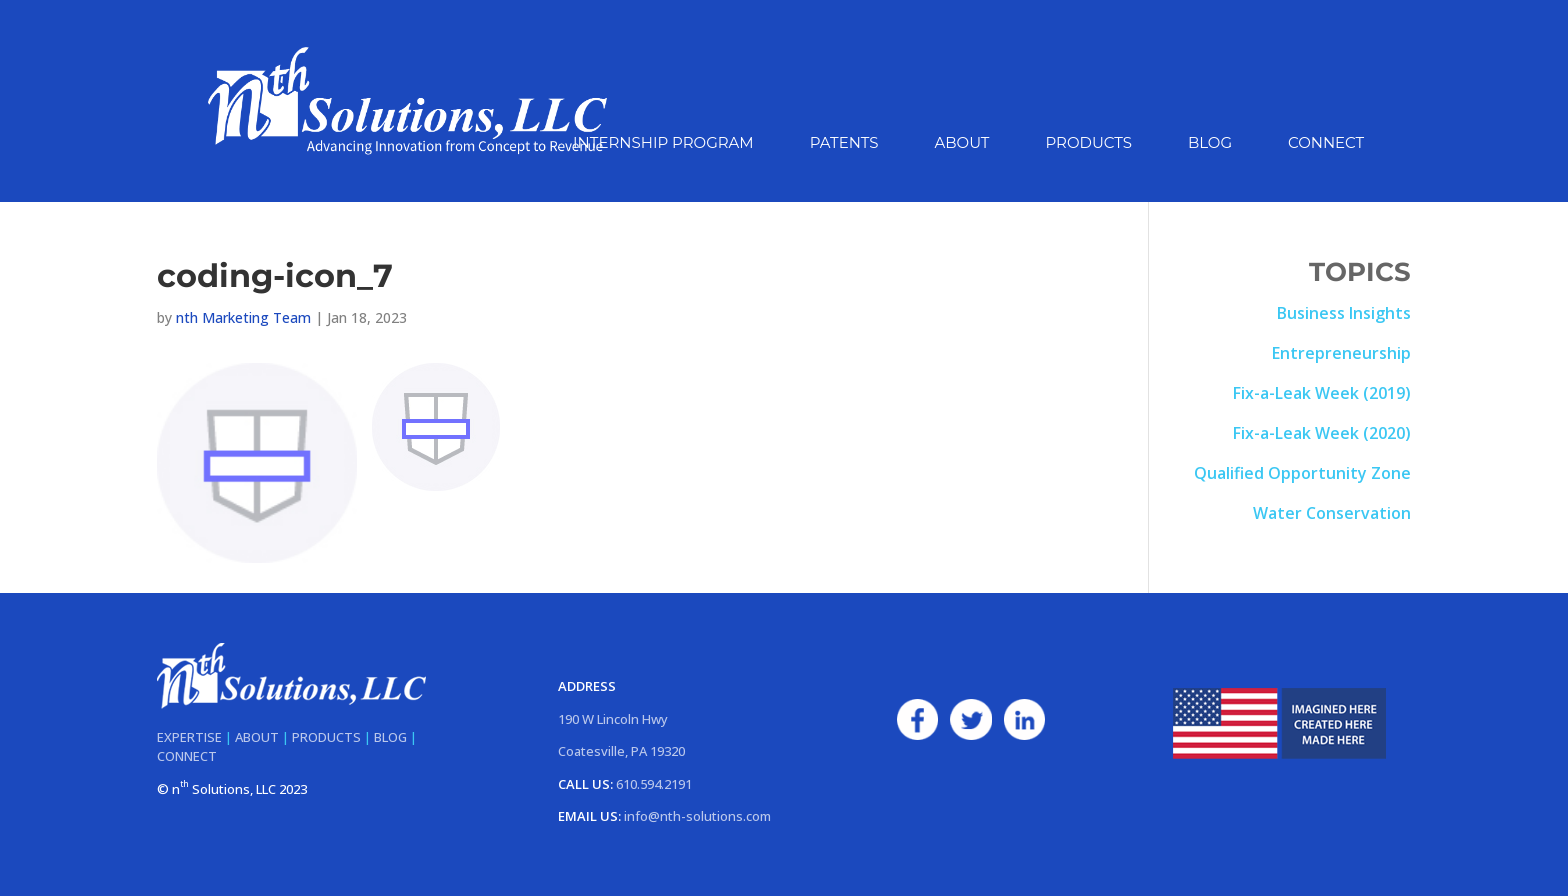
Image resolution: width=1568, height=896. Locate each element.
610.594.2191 (654, 784)
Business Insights (1344, 313)
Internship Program (663, 144)
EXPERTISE (189, 737)
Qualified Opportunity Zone (1302, 473)
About (962, 144)
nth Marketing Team (243, 317)
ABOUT (257, 737)
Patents (844, 144)
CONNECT (187, 756)
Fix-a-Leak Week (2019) (1322, 393)
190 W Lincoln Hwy (613, 719)
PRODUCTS (326, 737)
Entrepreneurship (1341, 353)
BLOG (390, 737)
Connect (1326, 144)
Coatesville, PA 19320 (621, 751)
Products (1088, 144)
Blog (1210, 144)
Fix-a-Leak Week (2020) (1322, 433)
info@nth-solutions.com (697, 816)
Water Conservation (1332, 513)
